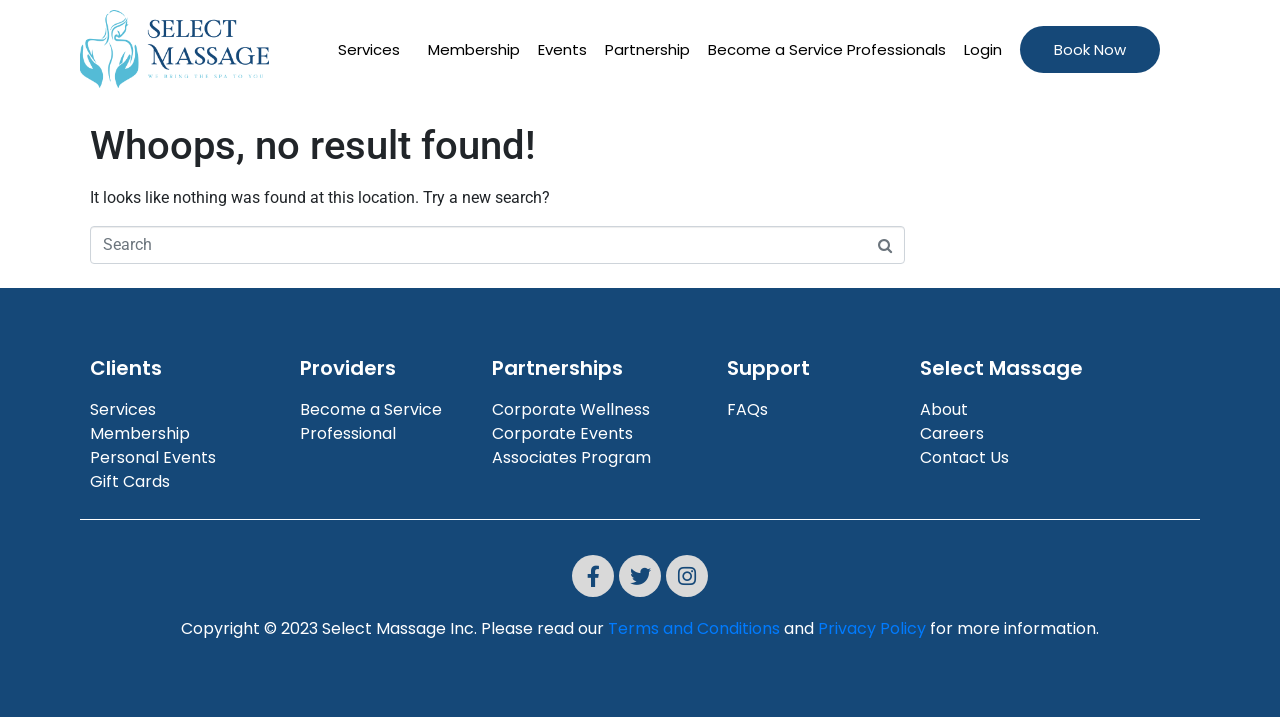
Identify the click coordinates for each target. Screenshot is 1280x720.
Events (562, 49)
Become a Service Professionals (827, 49)
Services (369, 49)
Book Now (1090, 49)
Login (983, 49)
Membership (474, 49)
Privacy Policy (872, 628)
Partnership (647, 49)
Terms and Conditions (694, 628)
